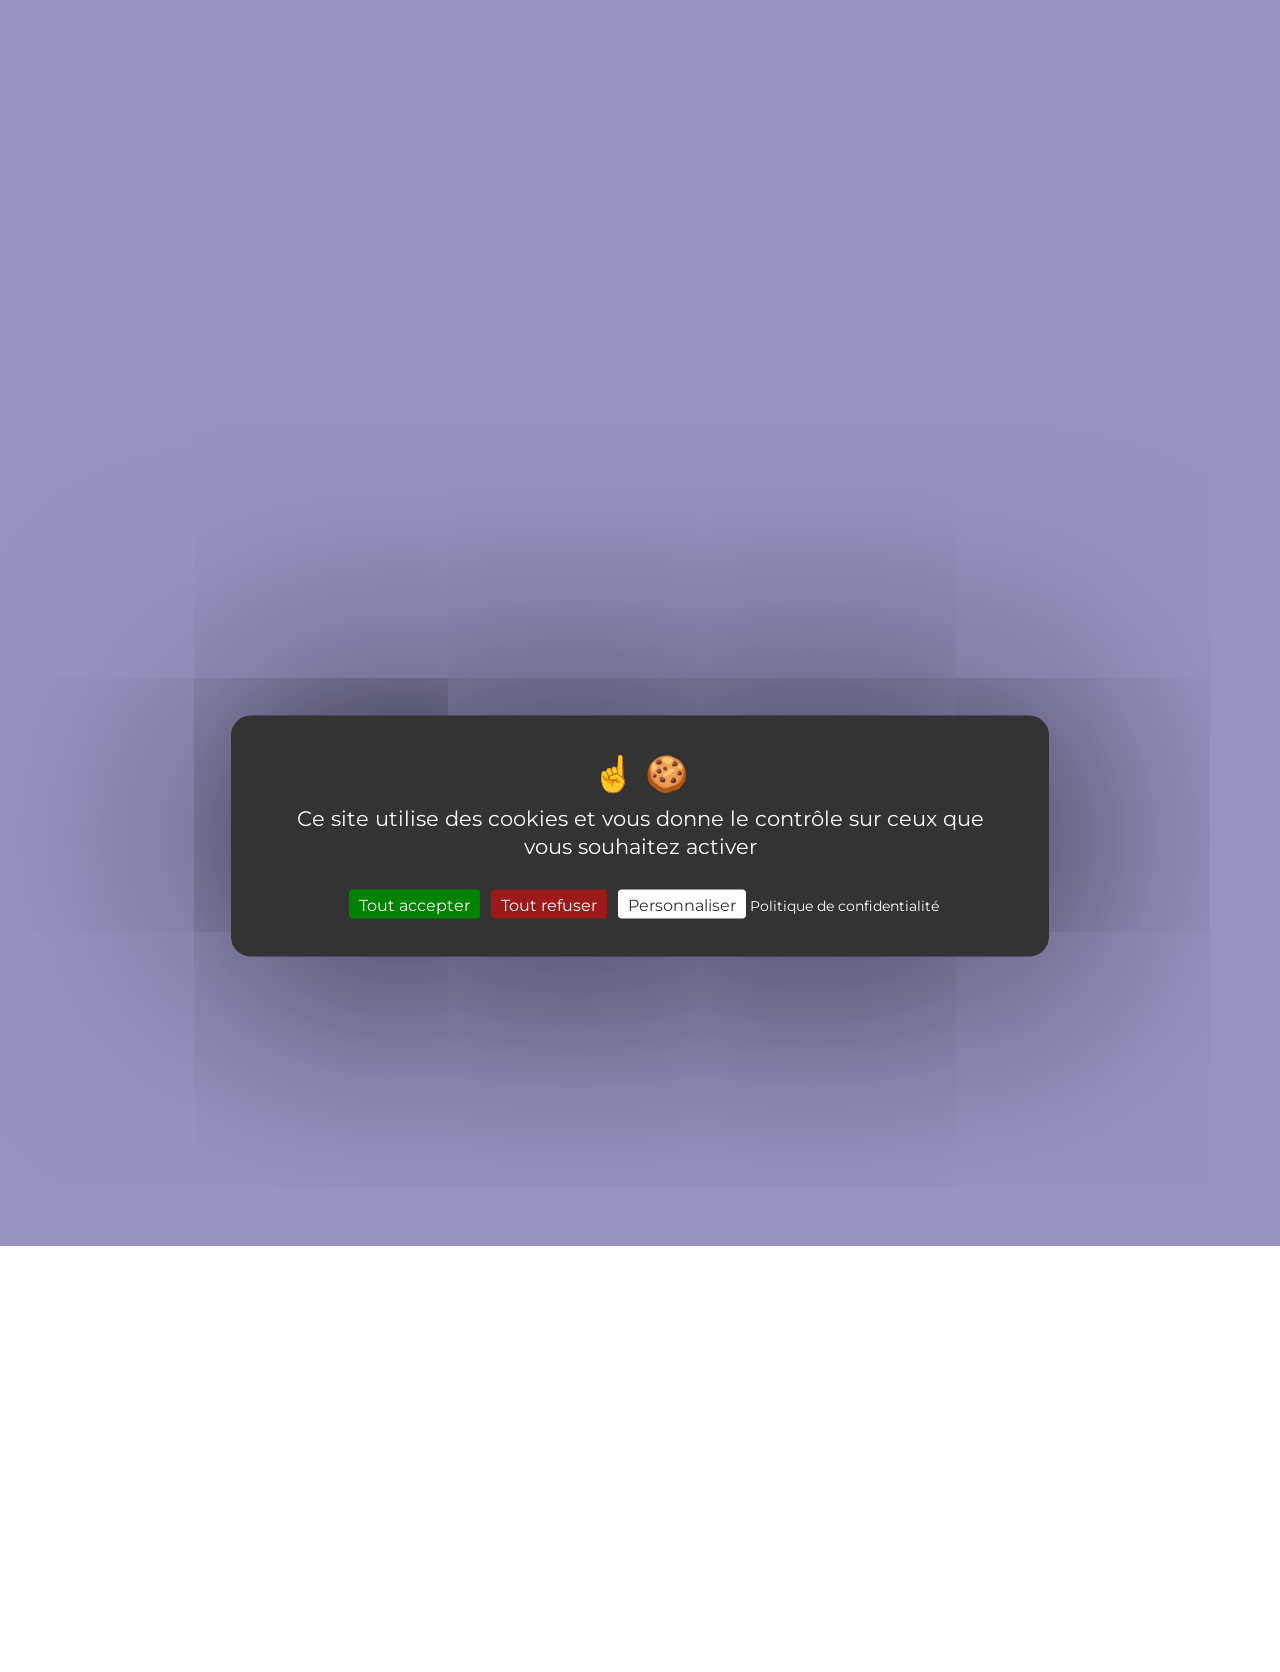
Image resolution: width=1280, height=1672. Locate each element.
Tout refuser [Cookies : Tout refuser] (549, 903)
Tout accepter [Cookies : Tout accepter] (414, 903)
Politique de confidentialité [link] (844, 904)
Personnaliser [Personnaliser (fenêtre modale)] (682, 903)
